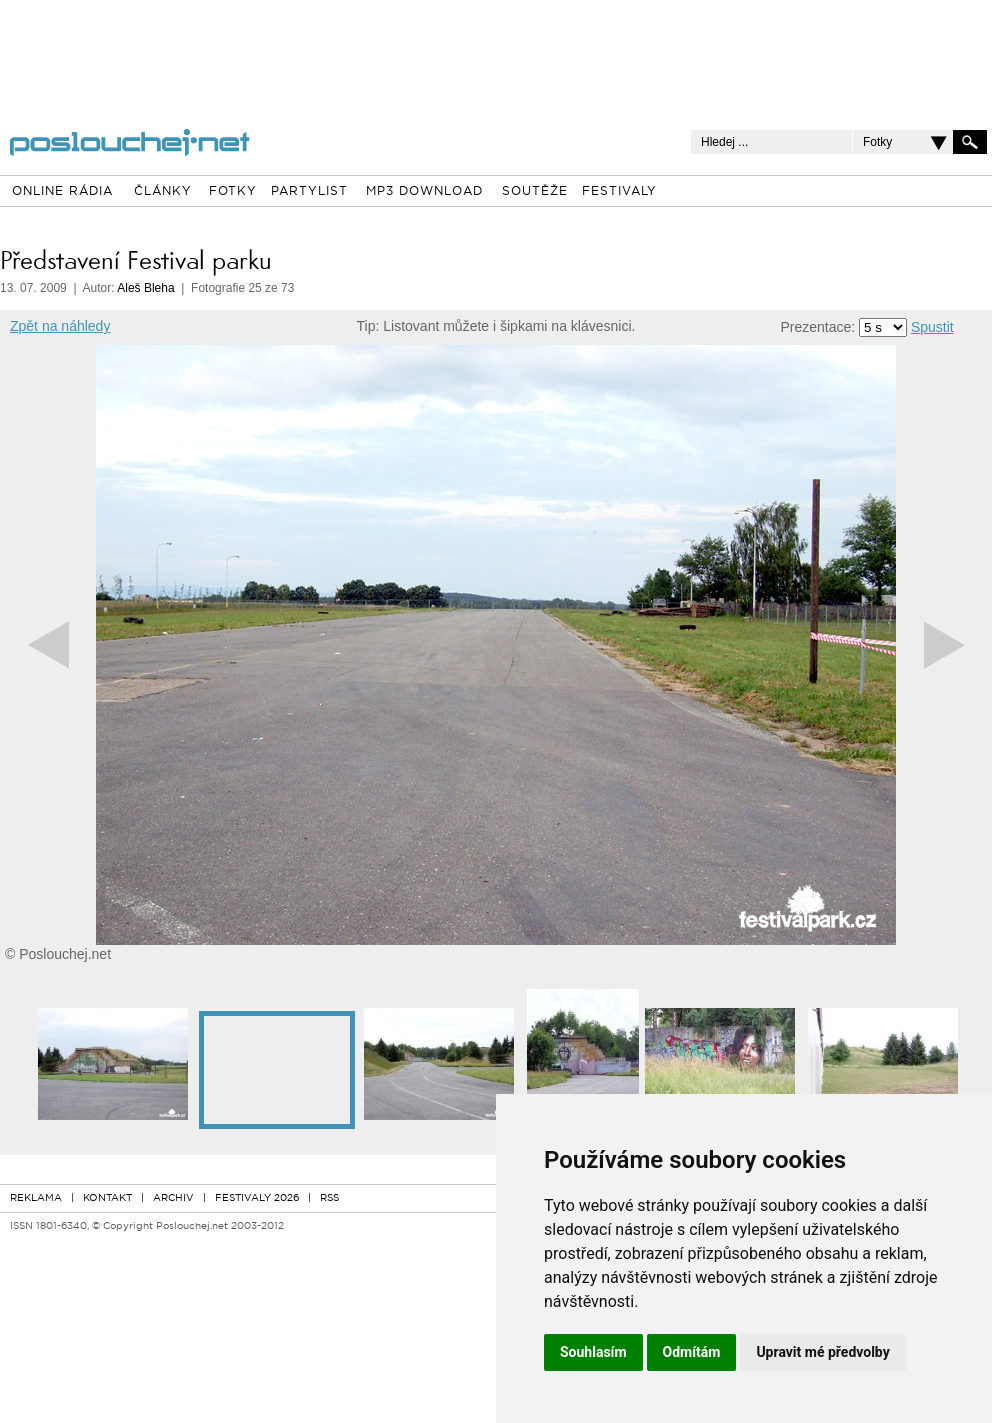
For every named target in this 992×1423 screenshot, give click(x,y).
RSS (329, 1198)
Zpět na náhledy (60, 326)
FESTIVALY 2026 (257, 1198)
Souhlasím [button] (593, 1352)
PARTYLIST (309, 192)
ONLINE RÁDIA (62, 192)
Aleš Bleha (145, 288)
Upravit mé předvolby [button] (822, 1352)
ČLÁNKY (163, 192)
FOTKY (233, 192)
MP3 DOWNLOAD (424, 192)
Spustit (932, 327)
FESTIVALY (619, 192)
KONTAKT (107, 1198)
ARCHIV (173, 1198)
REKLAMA (36, 1198)
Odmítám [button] (692, 1352)
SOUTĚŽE (535, 192)
